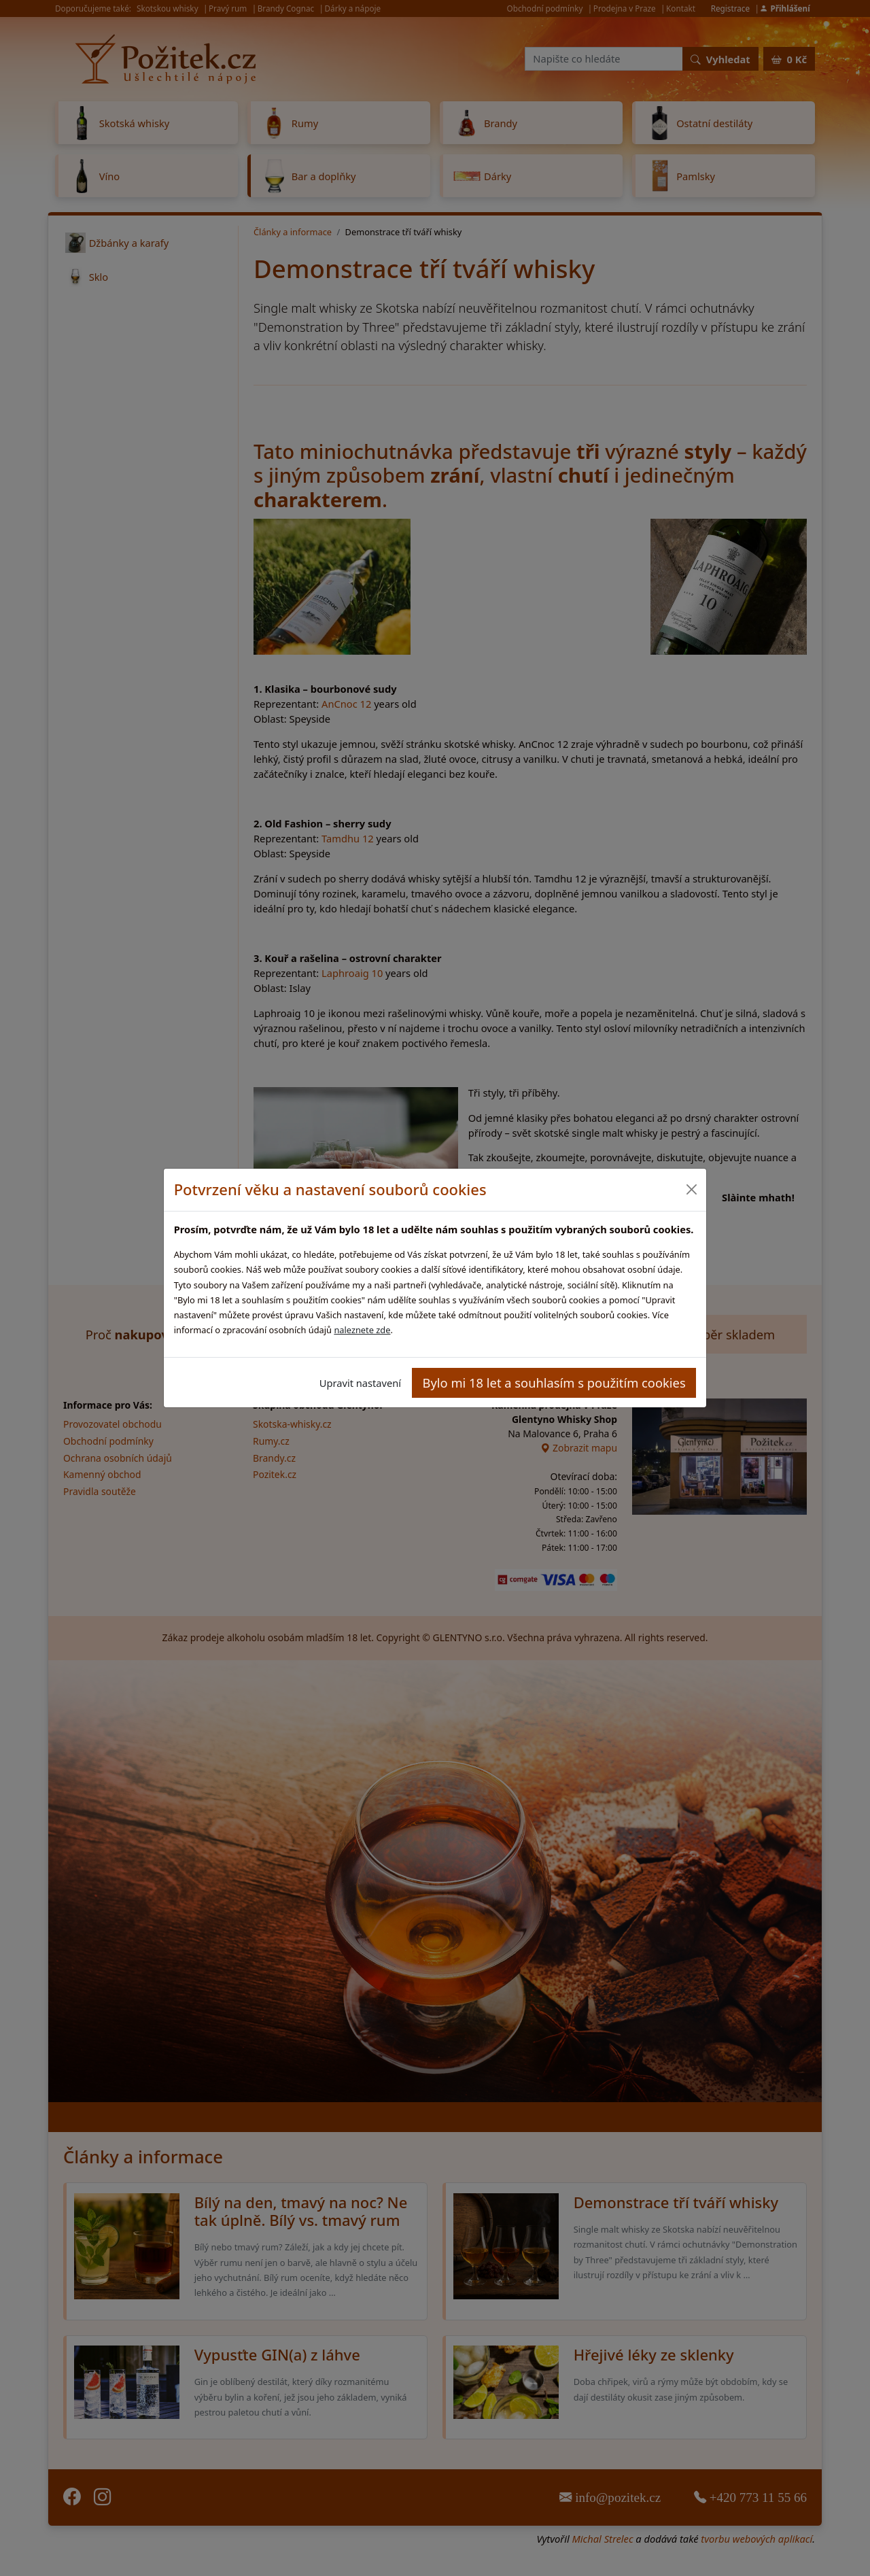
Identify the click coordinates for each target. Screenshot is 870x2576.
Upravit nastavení (360, 1383)
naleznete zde (362, 1330)
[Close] (691, 1189)
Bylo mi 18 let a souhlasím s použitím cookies (554, 1382)
